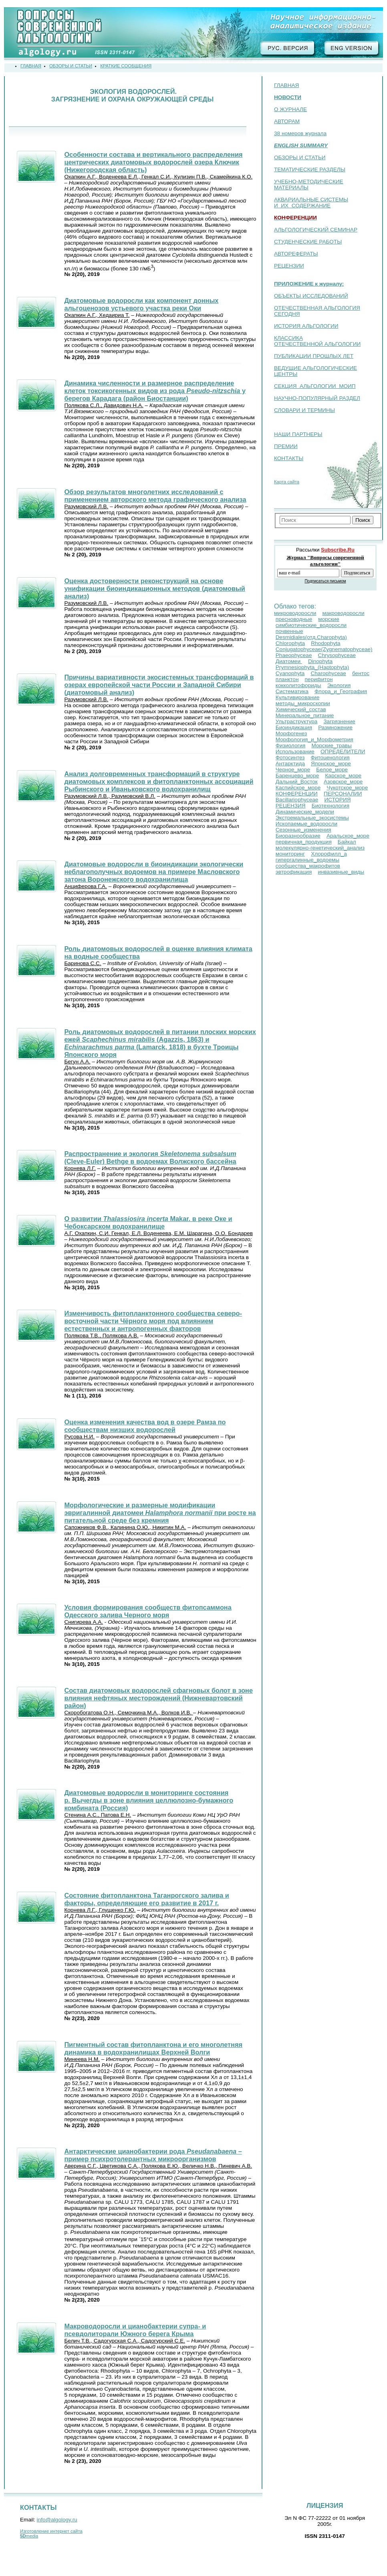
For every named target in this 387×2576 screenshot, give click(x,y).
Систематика (292, 691)
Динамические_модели (305, 812)
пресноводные (294, 619)
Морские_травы (331, 745)
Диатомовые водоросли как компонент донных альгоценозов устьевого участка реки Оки (141, 304)
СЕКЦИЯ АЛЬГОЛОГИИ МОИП (315, 386)
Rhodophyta (325, 643)
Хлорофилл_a (329, 854)
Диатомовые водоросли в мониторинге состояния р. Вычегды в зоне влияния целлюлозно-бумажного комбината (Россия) (148, 1800)
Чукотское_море (347, 788)
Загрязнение (339, 721)
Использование (295, 751)
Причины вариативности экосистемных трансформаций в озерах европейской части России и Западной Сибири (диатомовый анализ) (159, 684)
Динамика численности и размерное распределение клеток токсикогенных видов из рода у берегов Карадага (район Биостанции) (155, 390)
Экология (339, 685)
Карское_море (343, 776)
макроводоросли (343, 613)
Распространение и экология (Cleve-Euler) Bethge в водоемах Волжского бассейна (150, 1157)
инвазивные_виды (341, 872)
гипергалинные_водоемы (307, 860)
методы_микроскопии (303, 703)
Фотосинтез (290, 758)
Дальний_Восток (297, 782)
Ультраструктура (297, 721)
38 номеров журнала (300, 133)
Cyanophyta (290, 673)
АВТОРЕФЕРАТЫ (296, 254)
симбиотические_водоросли (311, 625)
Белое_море (332, 770)
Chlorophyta (290, 643)
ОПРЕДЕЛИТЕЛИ (342, 751)
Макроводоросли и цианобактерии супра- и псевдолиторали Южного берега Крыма (135, 2329)
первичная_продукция (304, 842)
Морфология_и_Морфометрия (314, 739)
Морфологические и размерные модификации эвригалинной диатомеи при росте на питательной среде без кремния (160, 1512)
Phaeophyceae (294, 655)
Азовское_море (343, 782)
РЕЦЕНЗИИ (289, 266)
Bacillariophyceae (297, 800)
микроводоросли (295, 613)
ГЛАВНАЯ (286, 85)
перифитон (319, 679)
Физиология (291, 745)
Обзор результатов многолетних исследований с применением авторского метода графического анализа (155, 495)
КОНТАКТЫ (288, 458)
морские (328, 619)
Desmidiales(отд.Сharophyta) (311, 637)
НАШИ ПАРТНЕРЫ (298, 434)
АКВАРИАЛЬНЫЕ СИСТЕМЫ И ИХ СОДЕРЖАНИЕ (311, 203)
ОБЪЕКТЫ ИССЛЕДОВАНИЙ (311, 296)
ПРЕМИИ (286, 446)
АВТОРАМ (287, 121)
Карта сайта (286, 481)
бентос (360, 673)
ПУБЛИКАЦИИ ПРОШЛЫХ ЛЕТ (313, 356)
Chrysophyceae (337, 655)
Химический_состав (301, 709)
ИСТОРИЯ (337, 800)
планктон (287, 679)
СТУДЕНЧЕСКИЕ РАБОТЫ (308, 242)
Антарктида (290, 764)
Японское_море (331, 764)
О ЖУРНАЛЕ (290, 109)
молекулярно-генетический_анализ (320, 848)
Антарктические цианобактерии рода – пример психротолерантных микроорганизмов (153, 2155)
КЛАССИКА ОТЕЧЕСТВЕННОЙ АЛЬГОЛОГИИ (317, 341)
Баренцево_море (297, 776)
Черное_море (293, 770)
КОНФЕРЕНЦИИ (297, 794)
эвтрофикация (294, 872)
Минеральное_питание (305, 715)
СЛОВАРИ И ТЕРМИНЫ (304, 410)
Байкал (347, 842)
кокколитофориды (298, 685)
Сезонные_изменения (303, 830)
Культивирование (297, 697)
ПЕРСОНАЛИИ (343, 794)
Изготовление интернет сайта (51, 2531)
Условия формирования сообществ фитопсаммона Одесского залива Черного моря (147, 1611)
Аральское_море (348, 836)
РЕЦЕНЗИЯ (291, 806)
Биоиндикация (294, 727)
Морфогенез (291, 733)
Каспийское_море (298, 788)
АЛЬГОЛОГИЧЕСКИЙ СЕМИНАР (315, 230)
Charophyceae (328, 673)
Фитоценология (330, 758)
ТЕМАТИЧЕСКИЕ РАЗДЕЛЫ (309, 169)
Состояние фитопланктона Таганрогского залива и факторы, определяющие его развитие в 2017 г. (146, 1899)
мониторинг (290, 854)
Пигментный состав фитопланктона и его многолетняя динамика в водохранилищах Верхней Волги (153, 2048)
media (29, 2535)
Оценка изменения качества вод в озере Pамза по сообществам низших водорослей (145, 1425)
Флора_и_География (340, 691)
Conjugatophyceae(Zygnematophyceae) (324, 649)
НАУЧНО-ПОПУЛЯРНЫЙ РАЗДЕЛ (317, 398)
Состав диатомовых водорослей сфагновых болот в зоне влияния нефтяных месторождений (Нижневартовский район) (158, 1698)
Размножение (335, 727)
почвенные (289, 631)
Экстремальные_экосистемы (312, 818)
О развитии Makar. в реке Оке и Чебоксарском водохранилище (148, 1222)
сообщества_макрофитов (308, 866)
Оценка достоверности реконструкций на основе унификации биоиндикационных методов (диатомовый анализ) (154, 588)
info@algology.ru (57, 2520)
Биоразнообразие (298, 836)
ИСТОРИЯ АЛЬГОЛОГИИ (306, 326)
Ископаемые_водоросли (306, 824)
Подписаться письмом (325, 581)
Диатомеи (289, 661)
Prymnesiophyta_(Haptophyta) (312, 667)
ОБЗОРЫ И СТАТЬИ (300, 157)
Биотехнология (330, 806)
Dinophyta (320, 661)
